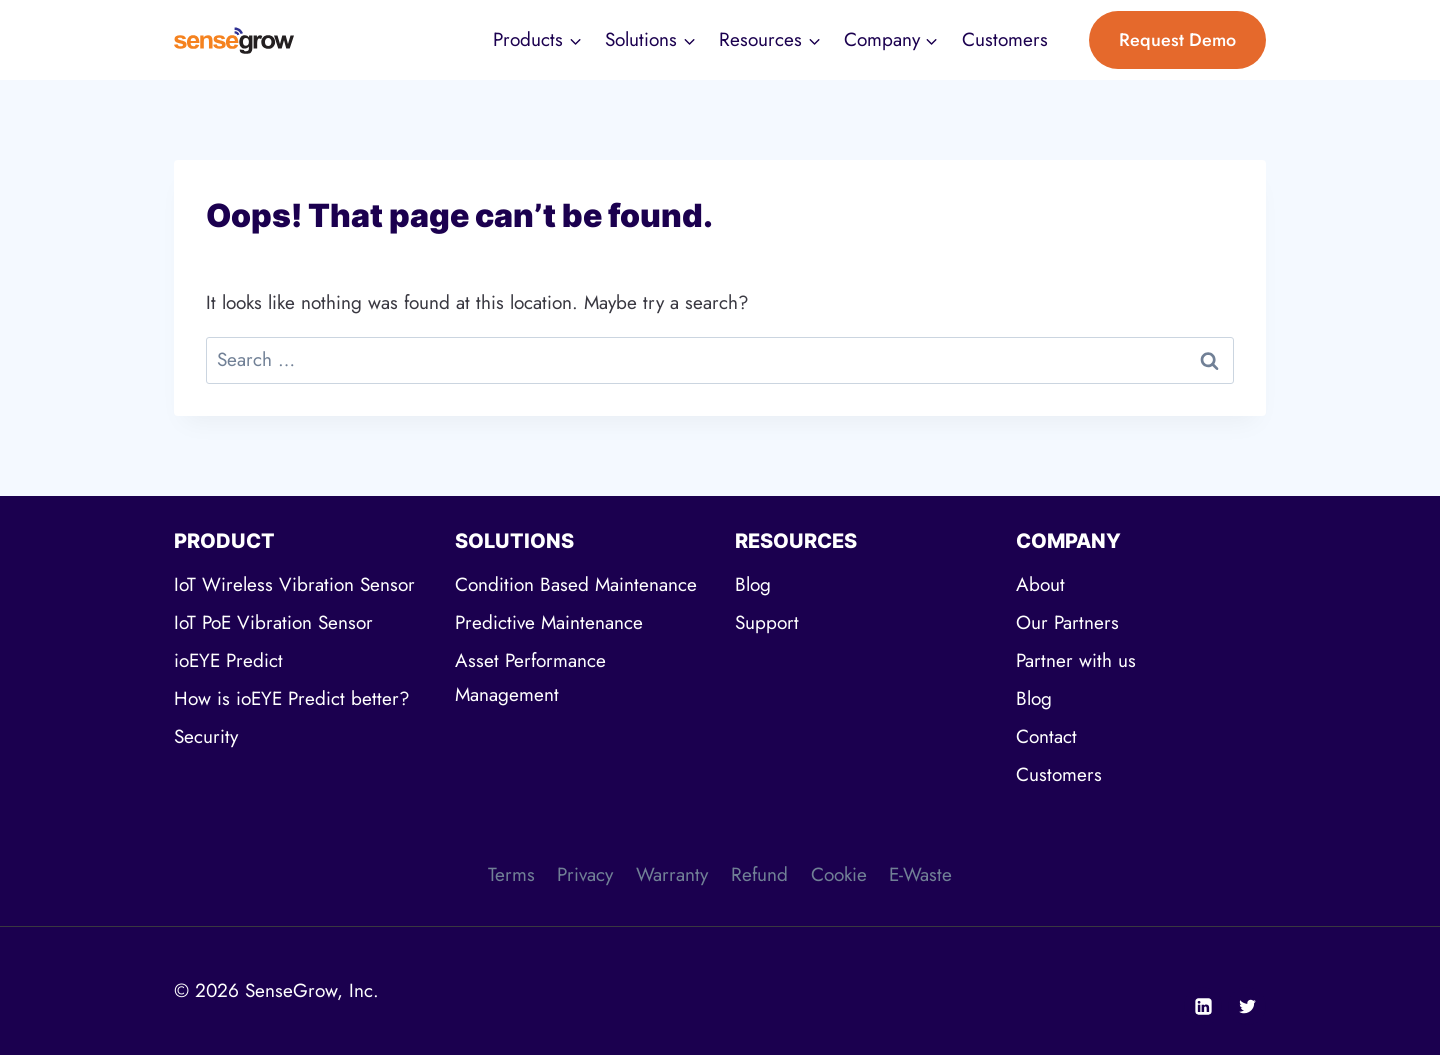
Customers (1005, 39)
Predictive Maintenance (549, 622)
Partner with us (1076, 660)
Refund (759, 874)
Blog (753, 584)
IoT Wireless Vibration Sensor (294, 584)
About (1040, 584)
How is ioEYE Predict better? (292, 698)
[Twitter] (1247, 1006)
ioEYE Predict (228, 660)
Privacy (585, 874)
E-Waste (920, 874)
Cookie (839, 874)
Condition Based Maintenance (576, 584)
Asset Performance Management (530, 677)
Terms (511, 874)
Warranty (672, 874)
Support (767, 622)
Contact (1046, 736)
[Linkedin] (1203, 1006)
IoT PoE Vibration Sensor (273, 622)
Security (206, 736)
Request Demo (1177, 40)
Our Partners (1067, 622)
